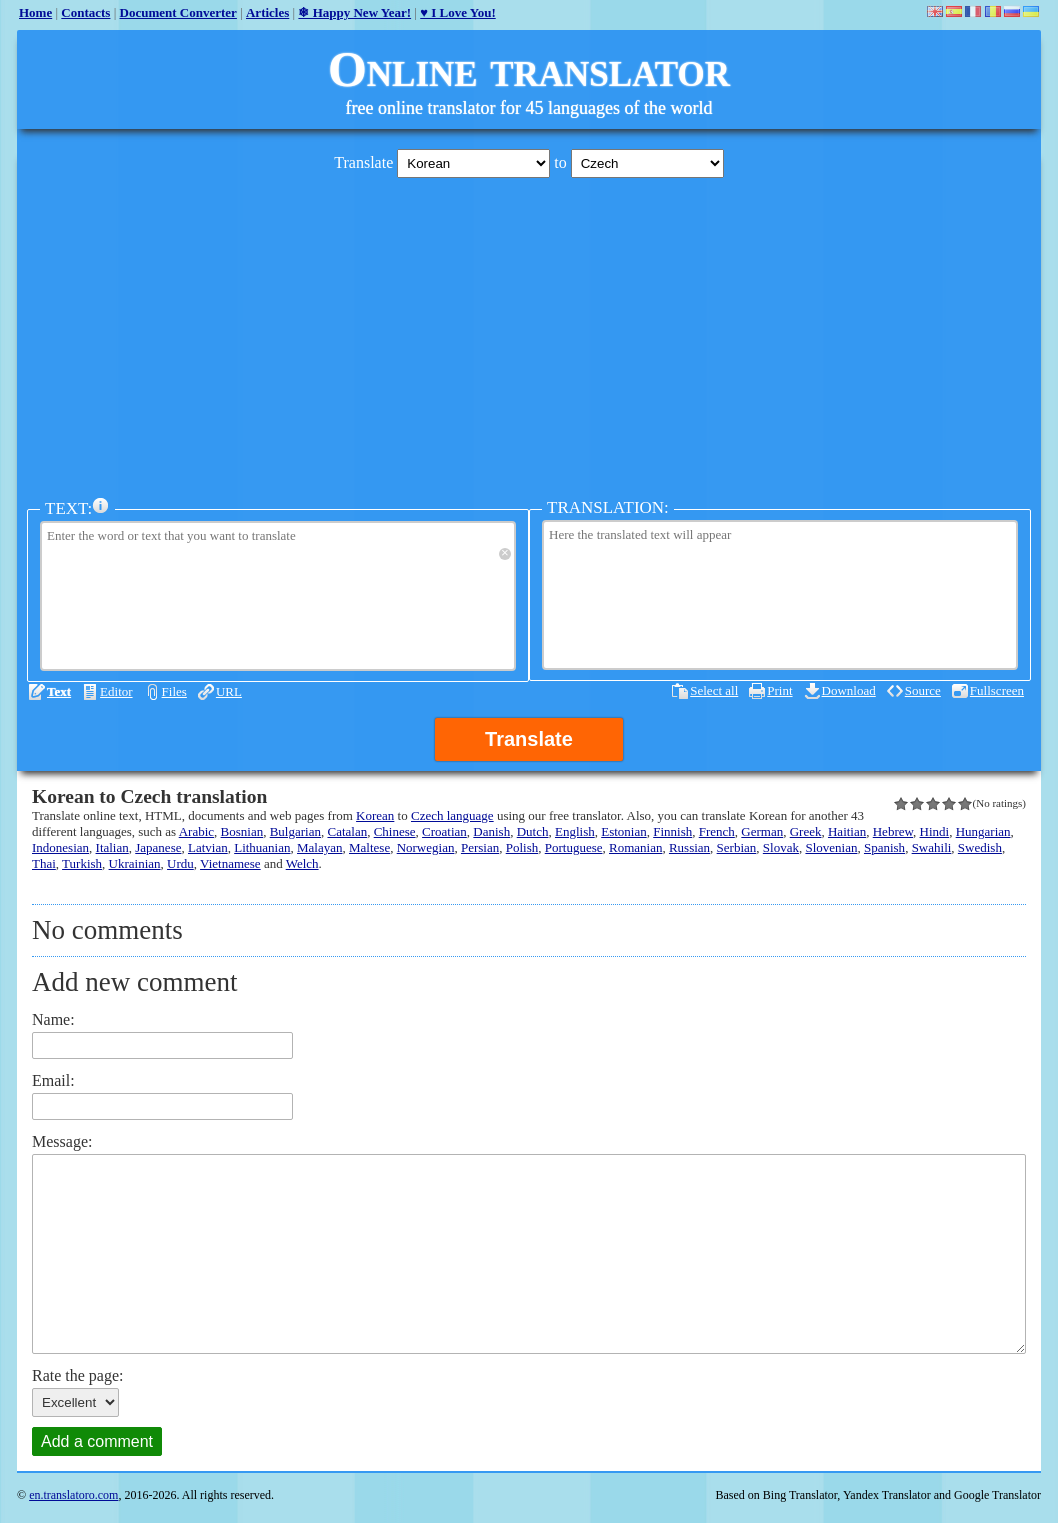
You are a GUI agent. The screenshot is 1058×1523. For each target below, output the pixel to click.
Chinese (395, 831)
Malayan (319, 847)
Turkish (82, 863)
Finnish (672, 831)
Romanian (635, 847)
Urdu (180, 863)
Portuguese (574, 847)
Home (35, 12)
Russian (689, 847)
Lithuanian (262, 847)
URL (229, 691)
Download (849, 690)
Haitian (847, 831)
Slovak (781, 847)
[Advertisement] (529, 333)
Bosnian (242, 831)
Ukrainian (135, 863)
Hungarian (983, 831)
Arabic (196, 831)
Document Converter (178, 12)
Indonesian (60, 847)
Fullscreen (997, 690)
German (762, 831)
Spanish (884, 847)
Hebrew (893, 831)
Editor (116, 691)
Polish (522, 847)
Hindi (935, 831)
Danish (491, 831)
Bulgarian (295, 831)
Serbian (737, 847)
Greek (806, 831)
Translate (529, 739)
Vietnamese (230, 863)
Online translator (529, 69)
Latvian (208, 847)
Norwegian (426, 847)
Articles (267, 12)
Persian (480, 847)
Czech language (452, 815)
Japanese (158, 847)
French (717, 831)
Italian (112, 847)
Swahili (932, 847)
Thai (44, 863)
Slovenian (831, 847)
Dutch (533, 831)
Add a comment (97, 1441)
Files (174, 691)
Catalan (347, 831)
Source (923, 690)
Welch (302, 863)
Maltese (369, 847)
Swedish (980, 847)
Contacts (85, 12)
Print (779, 690)
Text (59, 691)
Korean (375, 815)
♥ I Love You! (458, 12)
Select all (714, 690)
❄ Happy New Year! (354, 12)
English (575, 831)
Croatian (444, 831)
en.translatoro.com (73, 1495)
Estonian (624, 831)
